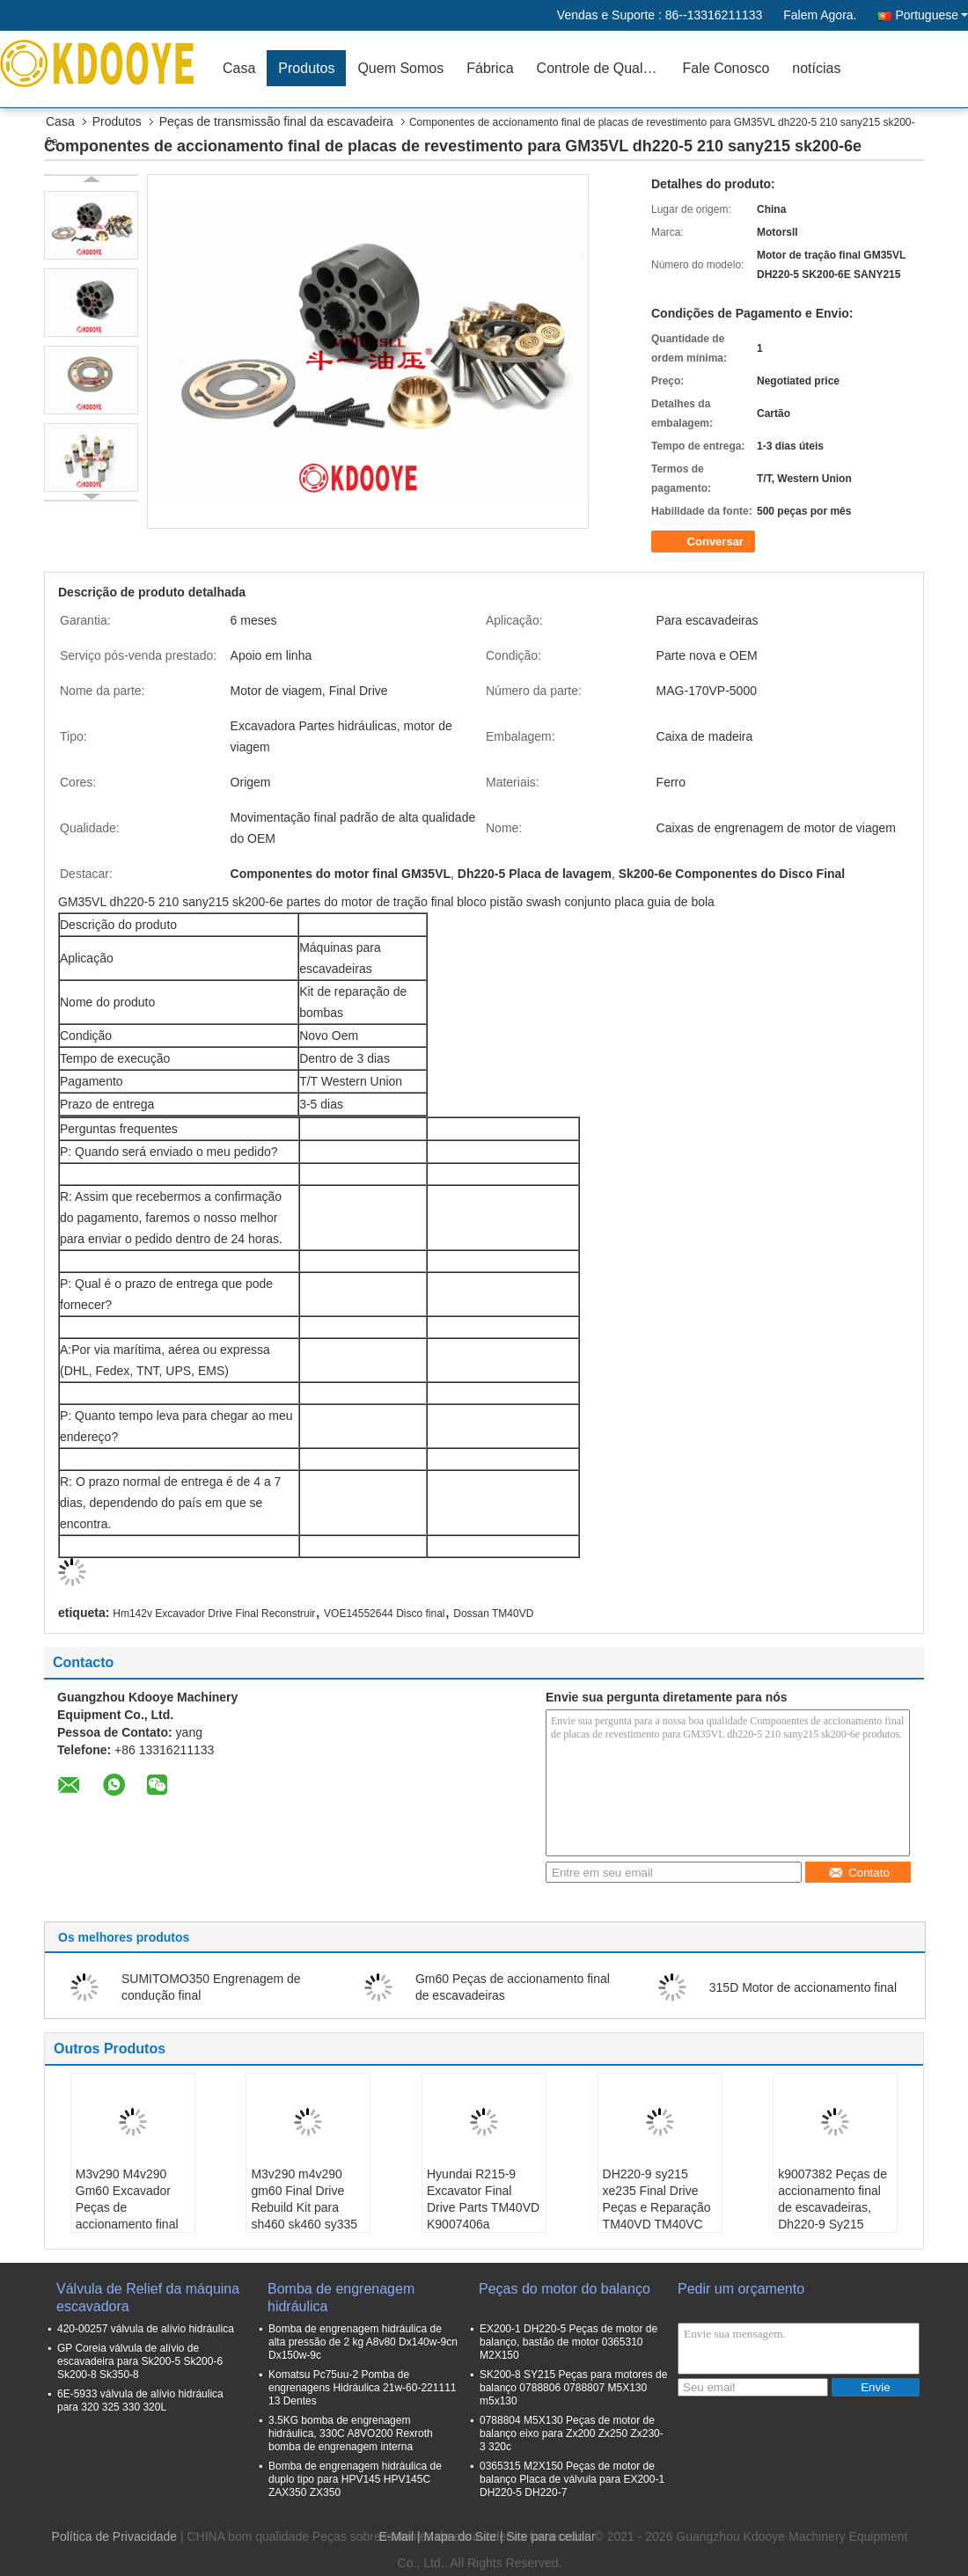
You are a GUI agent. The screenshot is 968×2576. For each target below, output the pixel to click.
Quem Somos (400, 68)
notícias (816, 68)
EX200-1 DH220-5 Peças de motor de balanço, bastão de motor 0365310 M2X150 (568, 2342)
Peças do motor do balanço (564, 2288)
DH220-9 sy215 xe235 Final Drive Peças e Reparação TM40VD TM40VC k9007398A (657, 2207)
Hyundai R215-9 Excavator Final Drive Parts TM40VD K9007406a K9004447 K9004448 (483, 2216)
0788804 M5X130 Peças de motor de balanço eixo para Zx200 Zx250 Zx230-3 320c (572, 2433)
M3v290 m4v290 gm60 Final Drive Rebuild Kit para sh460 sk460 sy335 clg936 (304, 2207)
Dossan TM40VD (493, 1613)
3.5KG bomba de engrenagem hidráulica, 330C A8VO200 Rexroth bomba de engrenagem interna (350, 2433)
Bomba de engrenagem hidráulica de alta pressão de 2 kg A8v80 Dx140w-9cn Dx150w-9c (363, 2342)
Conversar (705, 542)
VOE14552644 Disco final (384, 1613)
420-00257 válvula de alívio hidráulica (145, 2329)
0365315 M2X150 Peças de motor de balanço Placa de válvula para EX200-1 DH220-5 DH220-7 (572, 2479)
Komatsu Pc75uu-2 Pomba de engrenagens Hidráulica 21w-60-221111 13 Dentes (362, 2387)
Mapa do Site (460, 2536)
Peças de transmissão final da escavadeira (276, 121)
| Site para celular (548, 2536)
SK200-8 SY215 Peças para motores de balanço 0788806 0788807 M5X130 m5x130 (573, 2387)
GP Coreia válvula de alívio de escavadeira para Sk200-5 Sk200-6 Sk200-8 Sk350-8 (140, 2361)
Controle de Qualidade (604, 68)
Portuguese (931, 15)
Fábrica (489, 68)
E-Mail (396, 2536)
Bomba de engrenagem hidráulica (341, 2297)
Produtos (306, 68)
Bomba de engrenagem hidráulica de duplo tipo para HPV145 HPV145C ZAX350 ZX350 (355, 2479)
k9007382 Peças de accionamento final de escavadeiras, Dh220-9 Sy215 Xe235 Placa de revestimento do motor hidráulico (832, 2224)
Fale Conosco (726, 68)
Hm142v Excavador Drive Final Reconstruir (214, 1613)
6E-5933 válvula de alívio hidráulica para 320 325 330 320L (140, 2400)
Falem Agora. (819, 15)
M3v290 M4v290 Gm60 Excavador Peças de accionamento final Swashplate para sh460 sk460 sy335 (129, 2216)
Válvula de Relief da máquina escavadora (147, 2297)
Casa (239, 68)
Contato (859, 1872)
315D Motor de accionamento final (803, 1987)
